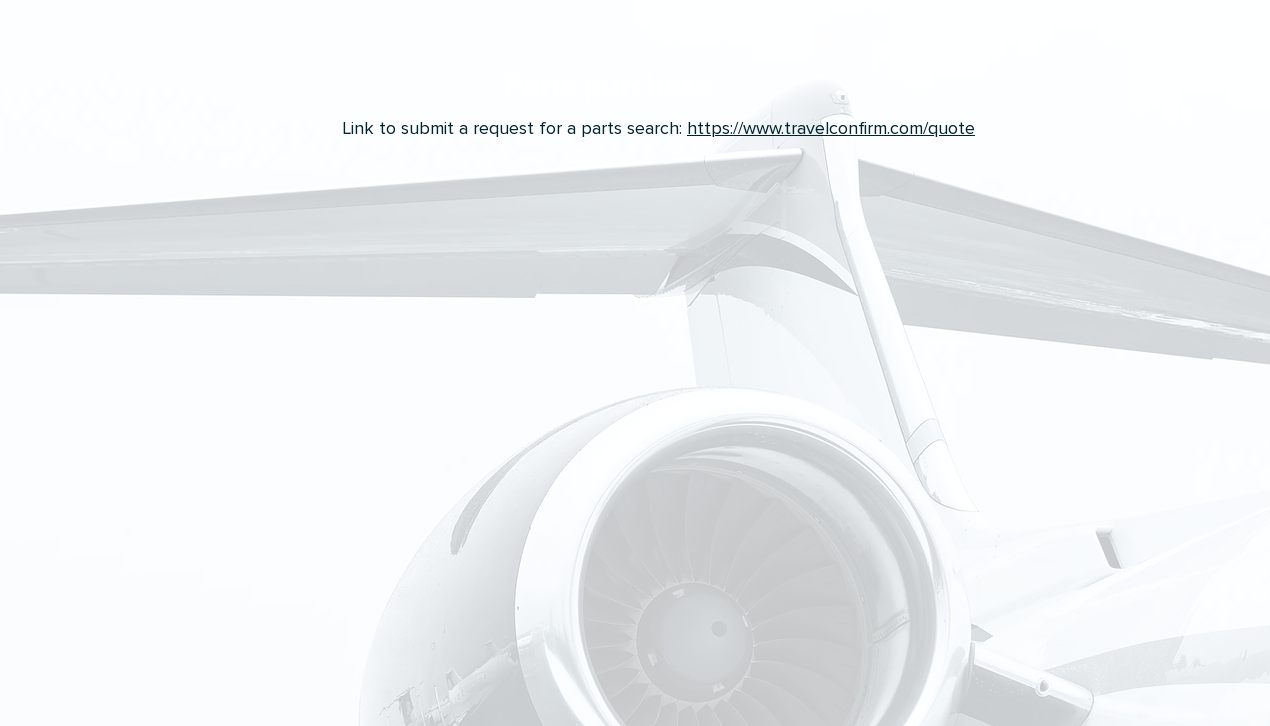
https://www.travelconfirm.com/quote (831, 128)
